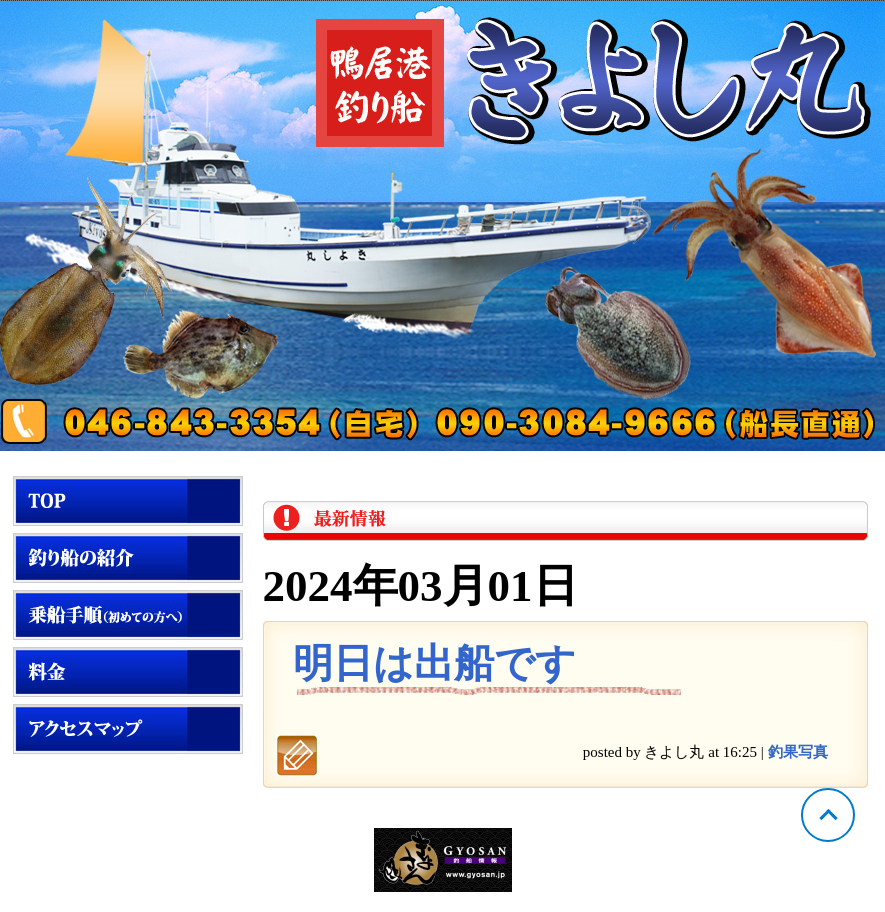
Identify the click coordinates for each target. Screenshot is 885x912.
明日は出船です (434, 663)
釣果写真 (798, 752)
